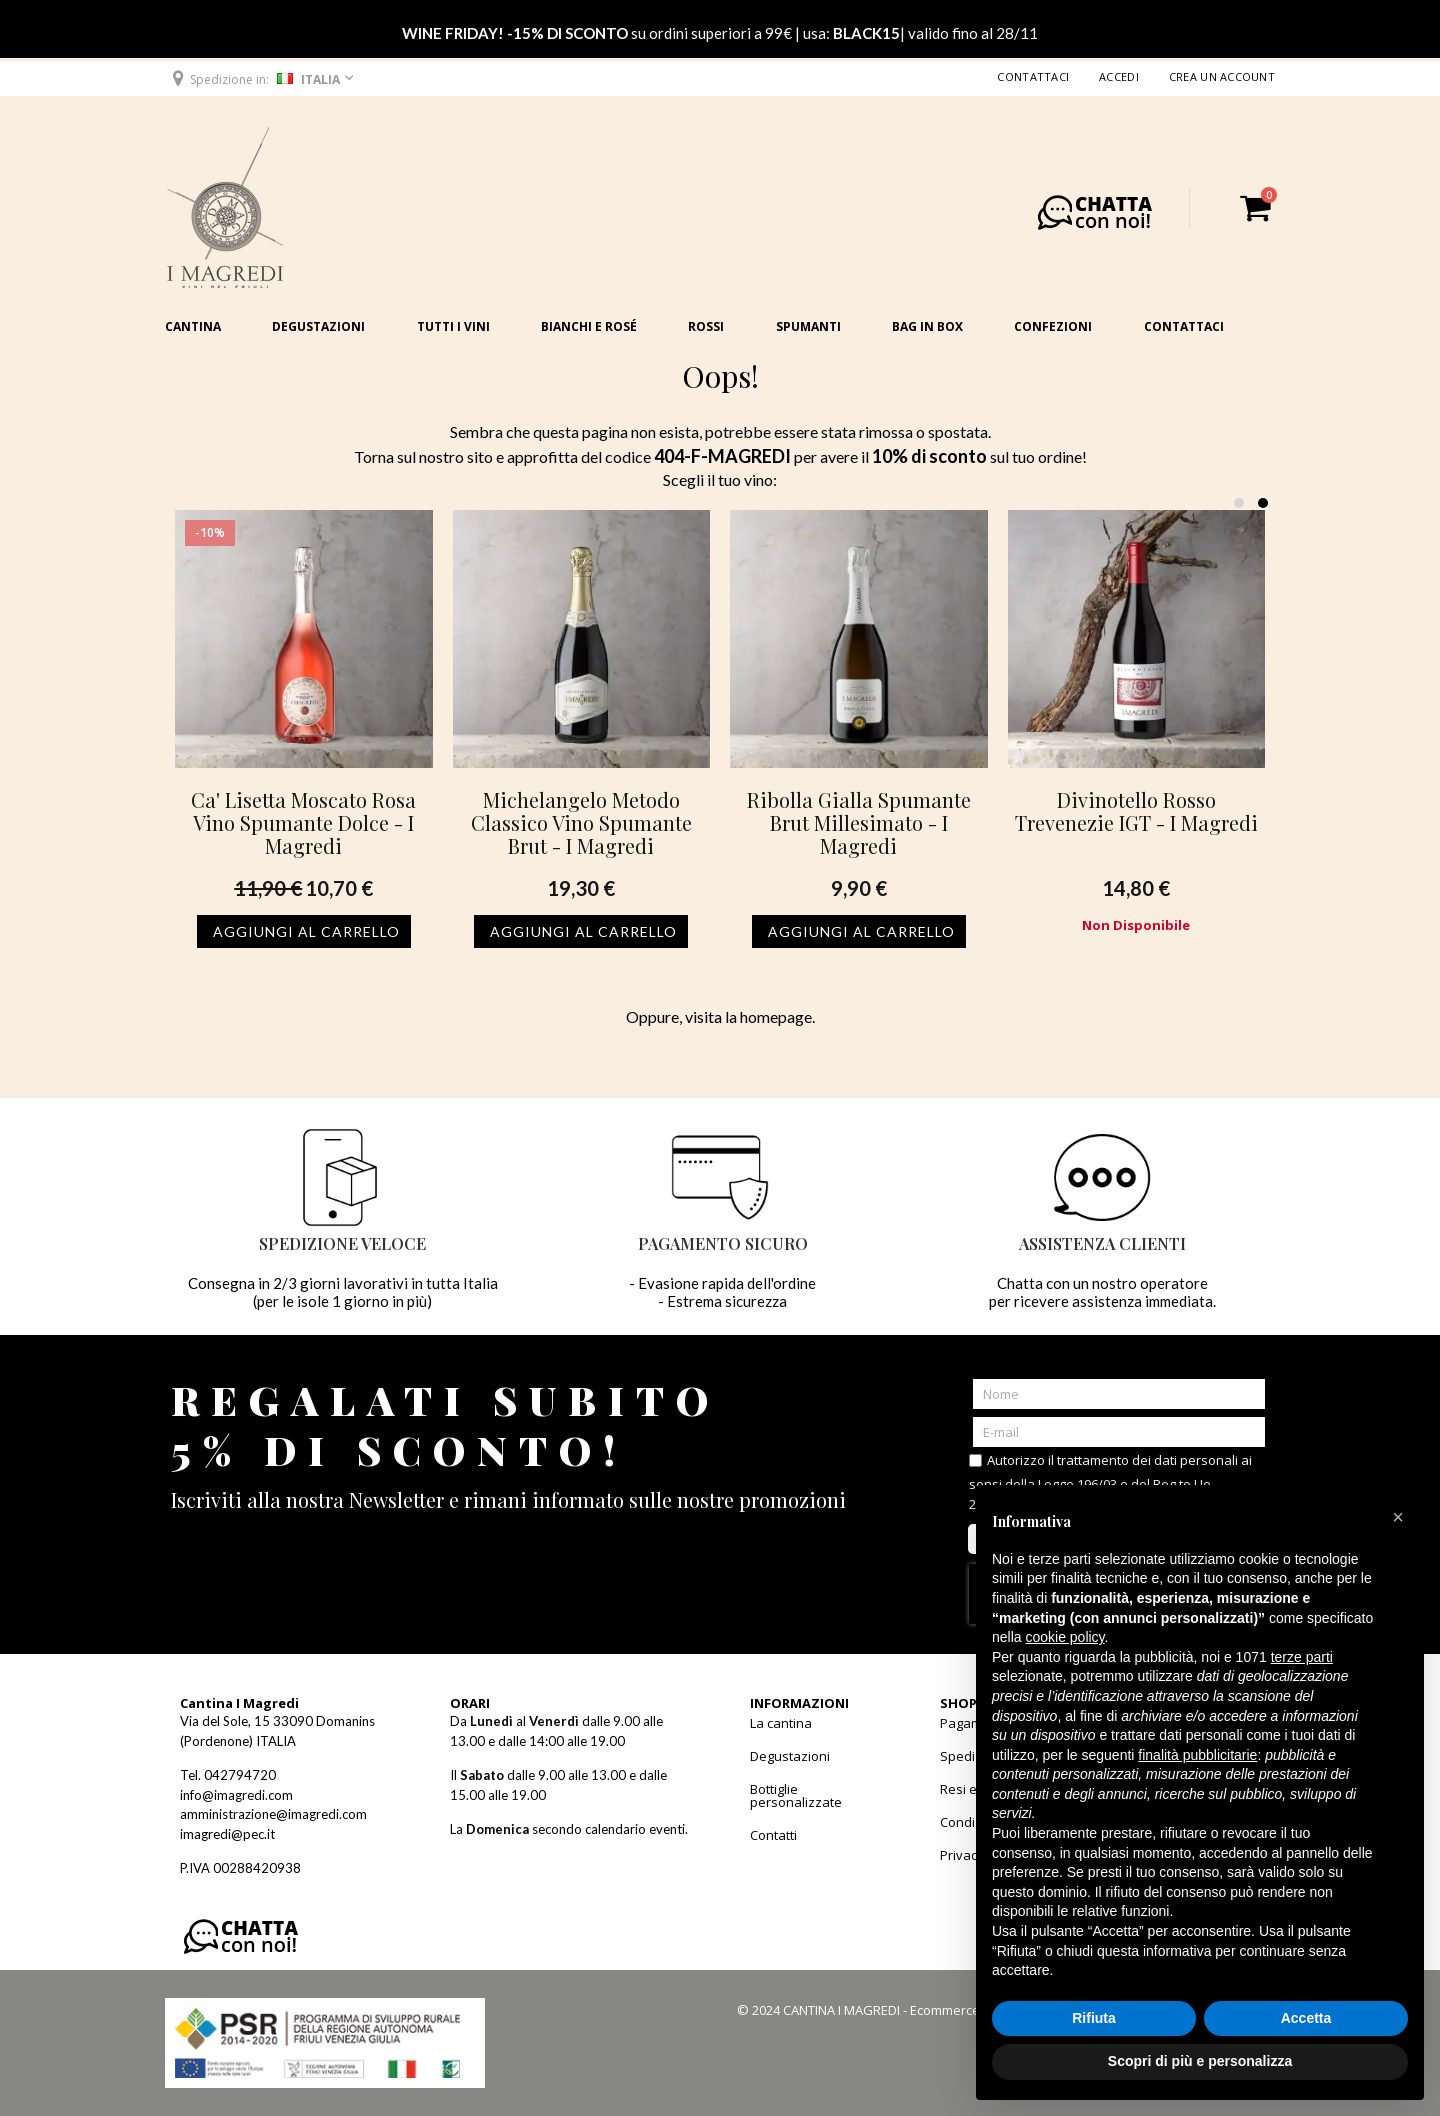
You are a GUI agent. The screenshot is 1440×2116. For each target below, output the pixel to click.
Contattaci (1033, 76)
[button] (261, 79)
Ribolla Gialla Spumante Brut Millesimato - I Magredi (859, 822)
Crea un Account (1222, 76)
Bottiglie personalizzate (796, 1795)
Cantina (193, 326)
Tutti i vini (453, 326)
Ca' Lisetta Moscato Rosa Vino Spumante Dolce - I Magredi (303, 822)
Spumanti (808, 326)
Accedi (1119, 76)
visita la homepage (748, 1016)
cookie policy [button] (1064, 1637)
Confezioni (1053, 326)
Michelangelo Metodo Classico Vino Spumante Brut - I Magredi (581, 822)
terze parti (1302, 1657)
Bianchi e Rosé (589, 326)
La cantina (781, 1723)
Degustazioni (318, 326)
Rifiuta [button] (1094, 2018)
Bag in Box (927, 326)
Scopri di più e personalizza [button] (1200, 2061)
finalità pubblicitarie (1197, 1755)
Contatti (773, 1835)
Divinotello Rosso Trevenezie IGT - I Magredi (1136, 811)
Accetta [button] (1306, 2018)
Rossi (706, 326)
